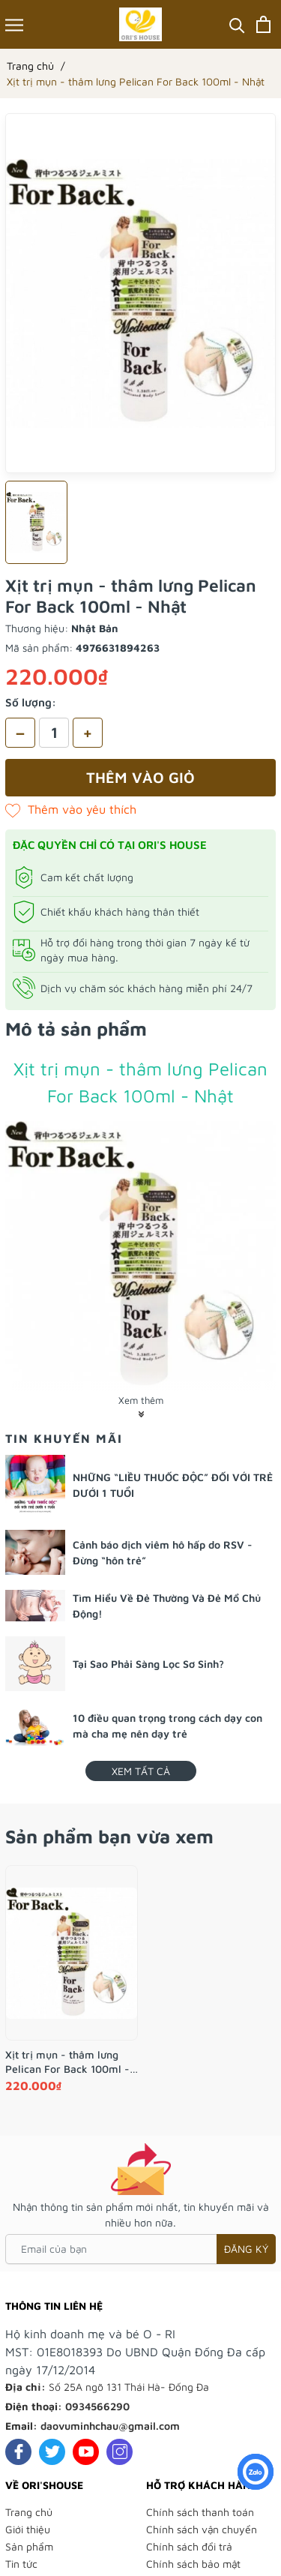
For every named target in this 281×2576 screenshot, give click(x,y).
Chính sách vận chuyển (201, 2529)
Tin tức (21, 2563)
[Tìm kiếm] (237, 24)
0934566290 (97, 2406)
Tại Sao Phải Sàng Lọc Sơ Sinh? (148, 1663)
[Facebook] (18, 2452)
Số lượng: (30, 702)
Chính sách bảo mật (193, 2563)
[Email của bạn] (140, 2249)
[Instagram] (119, 2452)
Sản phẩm (29, 2546)
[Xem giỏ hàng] (263, 24)
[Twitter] (52, 2452)
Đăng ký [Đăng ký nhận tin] (246, 2248)
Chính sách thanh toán (200, 2512)
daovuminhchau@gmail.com (110, 2425)
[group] (140, 293)
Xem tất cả (141, 1771)
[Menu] (14, 24)
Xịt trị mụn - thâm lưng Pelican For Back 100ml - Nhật (67, 2061)
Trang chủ (28, 2512)
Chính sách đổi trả (189, 2546)
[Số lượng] (54, 733)
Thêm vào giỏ (140, 777)
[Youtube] (86, 2452)
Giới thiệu (27, 2529)
